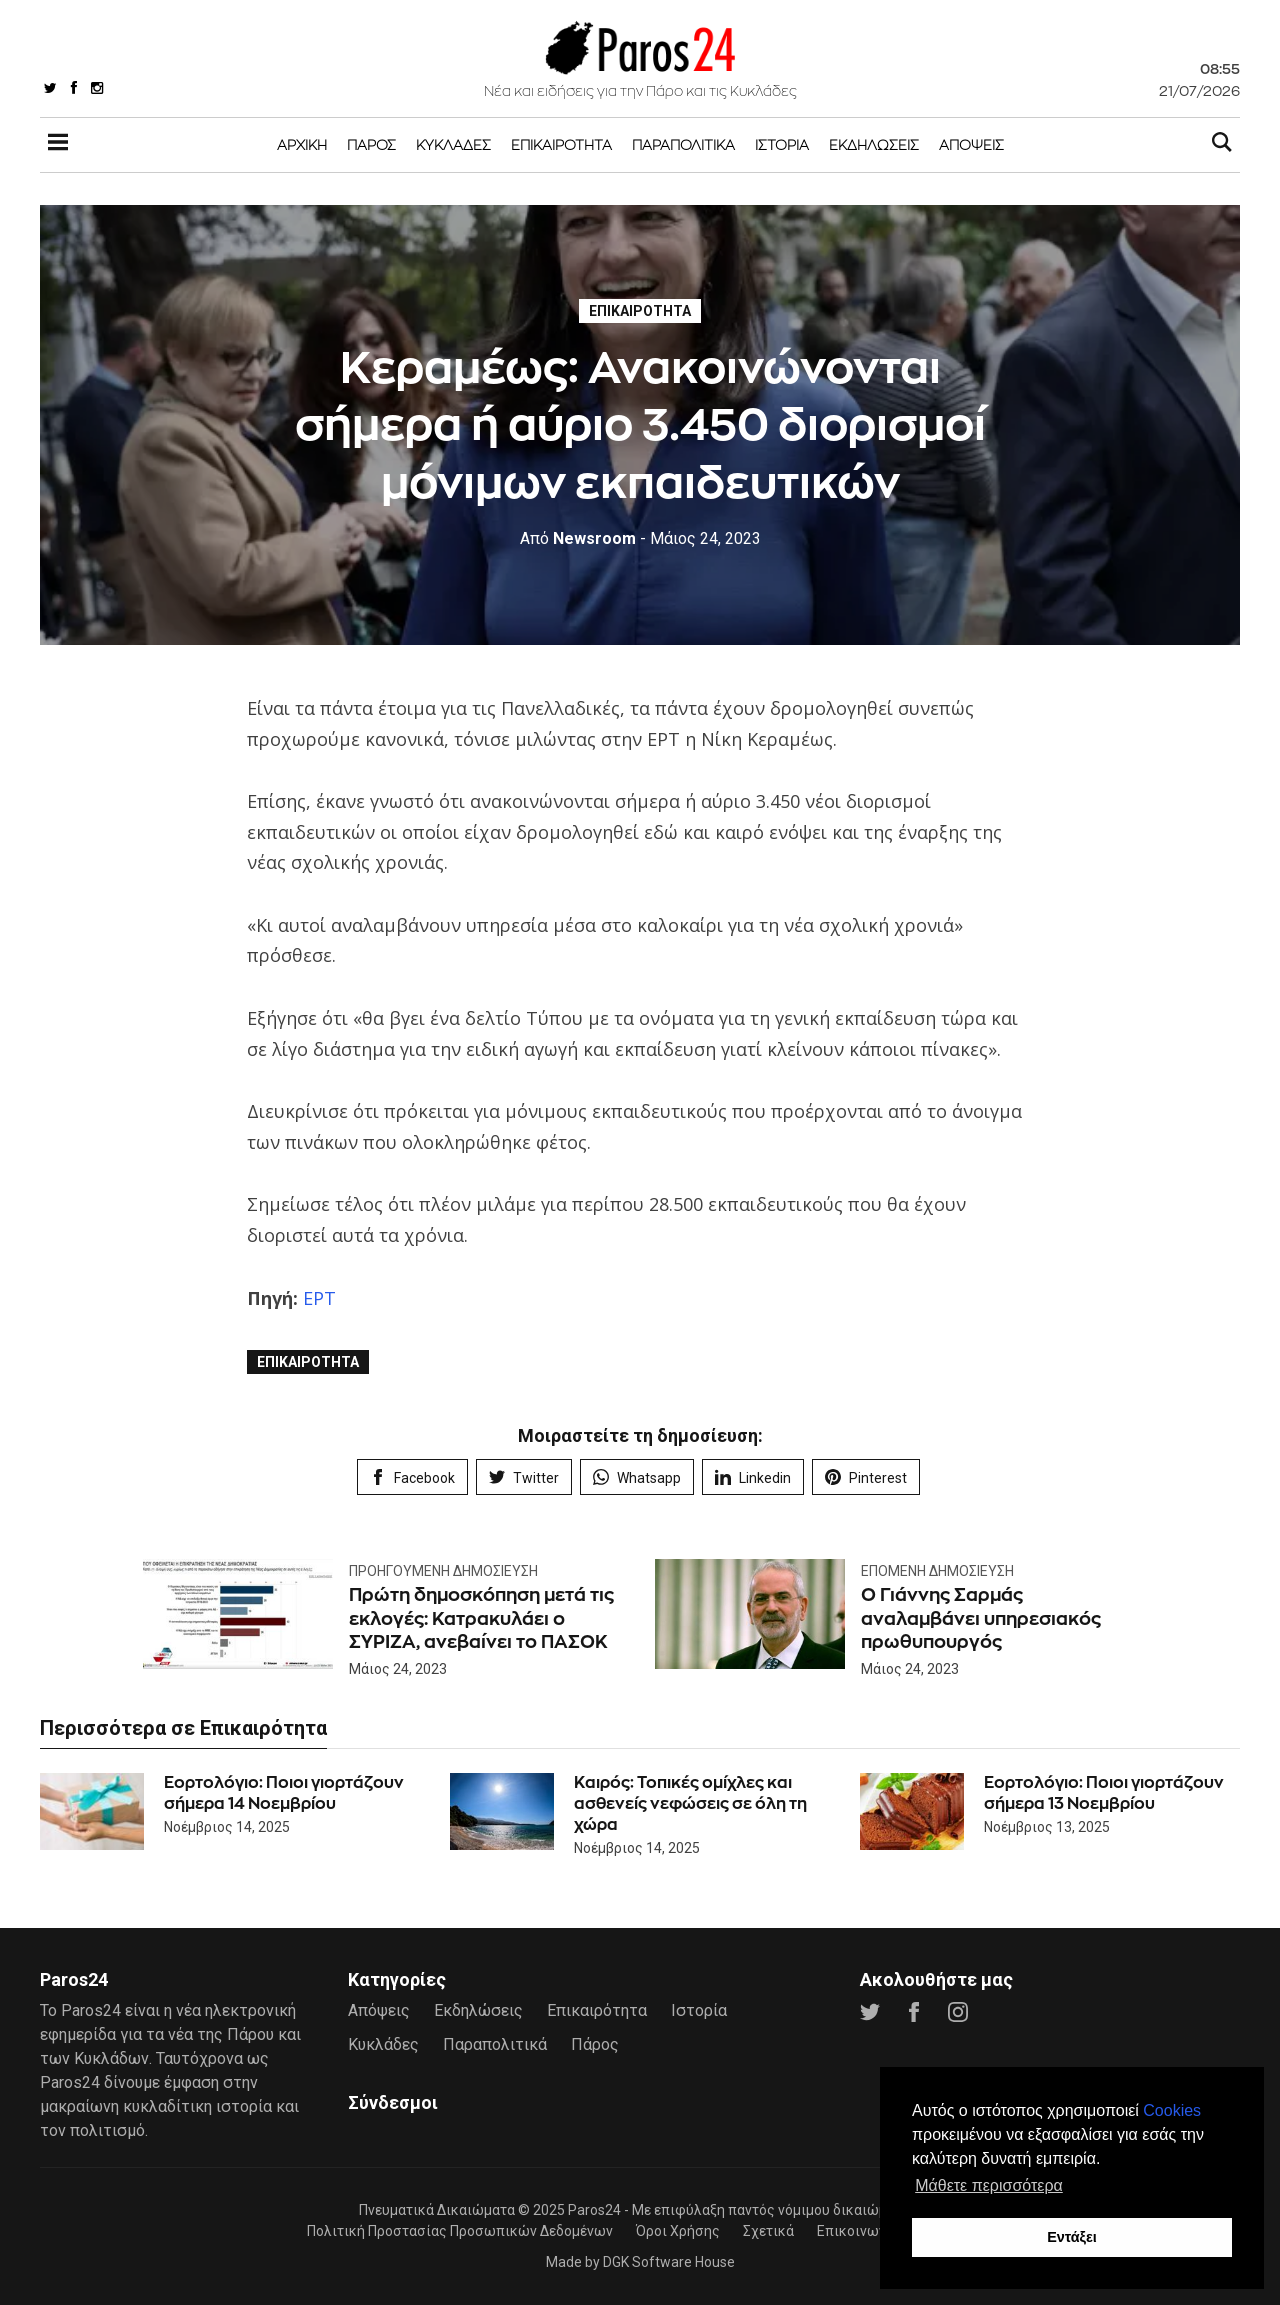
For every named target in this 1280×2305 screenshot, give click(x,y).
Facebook (412, 1477)
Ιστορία (782, 144)
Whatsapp (637, 1477)
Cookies (1172, 2110)
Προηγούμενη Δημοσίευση (443, 1571)
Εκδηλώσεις (874, 144)
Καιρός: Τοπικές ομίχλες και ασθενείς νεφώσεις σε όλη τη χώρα (690, 1803)
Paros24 (594, 2210)
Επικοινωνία (858, 2231)
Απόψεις (971, 144)
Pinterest (866, 1477)
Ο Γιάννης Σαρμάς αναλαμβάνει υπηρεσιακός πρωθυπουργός (981, 1618)
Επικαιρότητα (561, 144)
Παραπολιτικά (683, 144)
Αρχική (302, 144)
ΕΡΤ (319, 1298)
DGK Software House (669, 2262)
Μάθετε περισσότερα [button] (989, 2185)
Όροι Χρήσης (678, 2231)
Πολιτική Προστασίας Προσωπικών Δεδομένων (460, 2231)
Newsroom (578, 538)
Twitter (524, 1477)
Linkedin (753, 1477)
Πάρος (371, 144)
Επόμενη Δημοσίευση (937, 1571)
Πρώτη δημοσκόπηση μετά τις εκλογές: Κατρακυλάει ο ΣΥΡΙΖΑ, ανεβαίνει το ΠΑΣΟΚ (481, 1618)
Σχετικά (768, 2231)
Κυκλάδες (453, 144)
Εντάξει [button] (1072, 2237)
